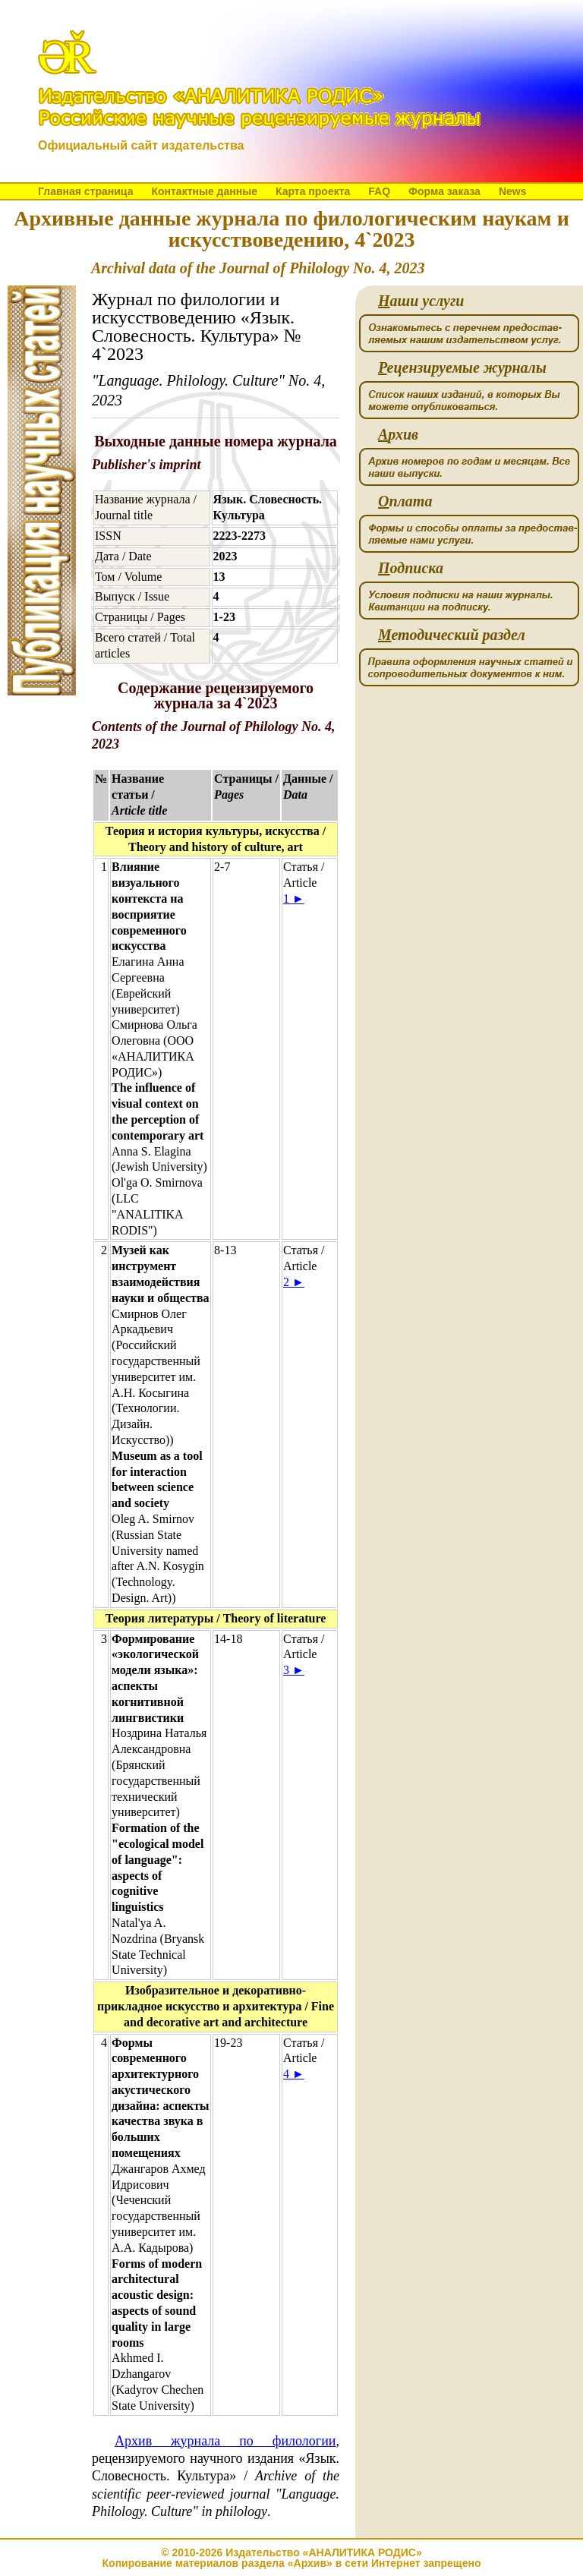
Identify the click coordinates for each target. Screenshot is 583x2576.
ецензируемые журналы (462, 368)
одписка (410, 568)
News (513, 191)
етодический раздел (451, 635)
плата (405, 501)
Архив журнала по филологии (225, 2440)
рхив (398, 435)
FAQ (379, 191)
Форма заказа (444, 191)
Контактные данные (204, 191)
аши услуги (421, 301)
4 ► (293, 2073)
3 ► (293, 1669)
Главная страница (85, 191)
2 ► (293, 1281)
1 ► (293, 898)
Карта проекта (313, 191)
